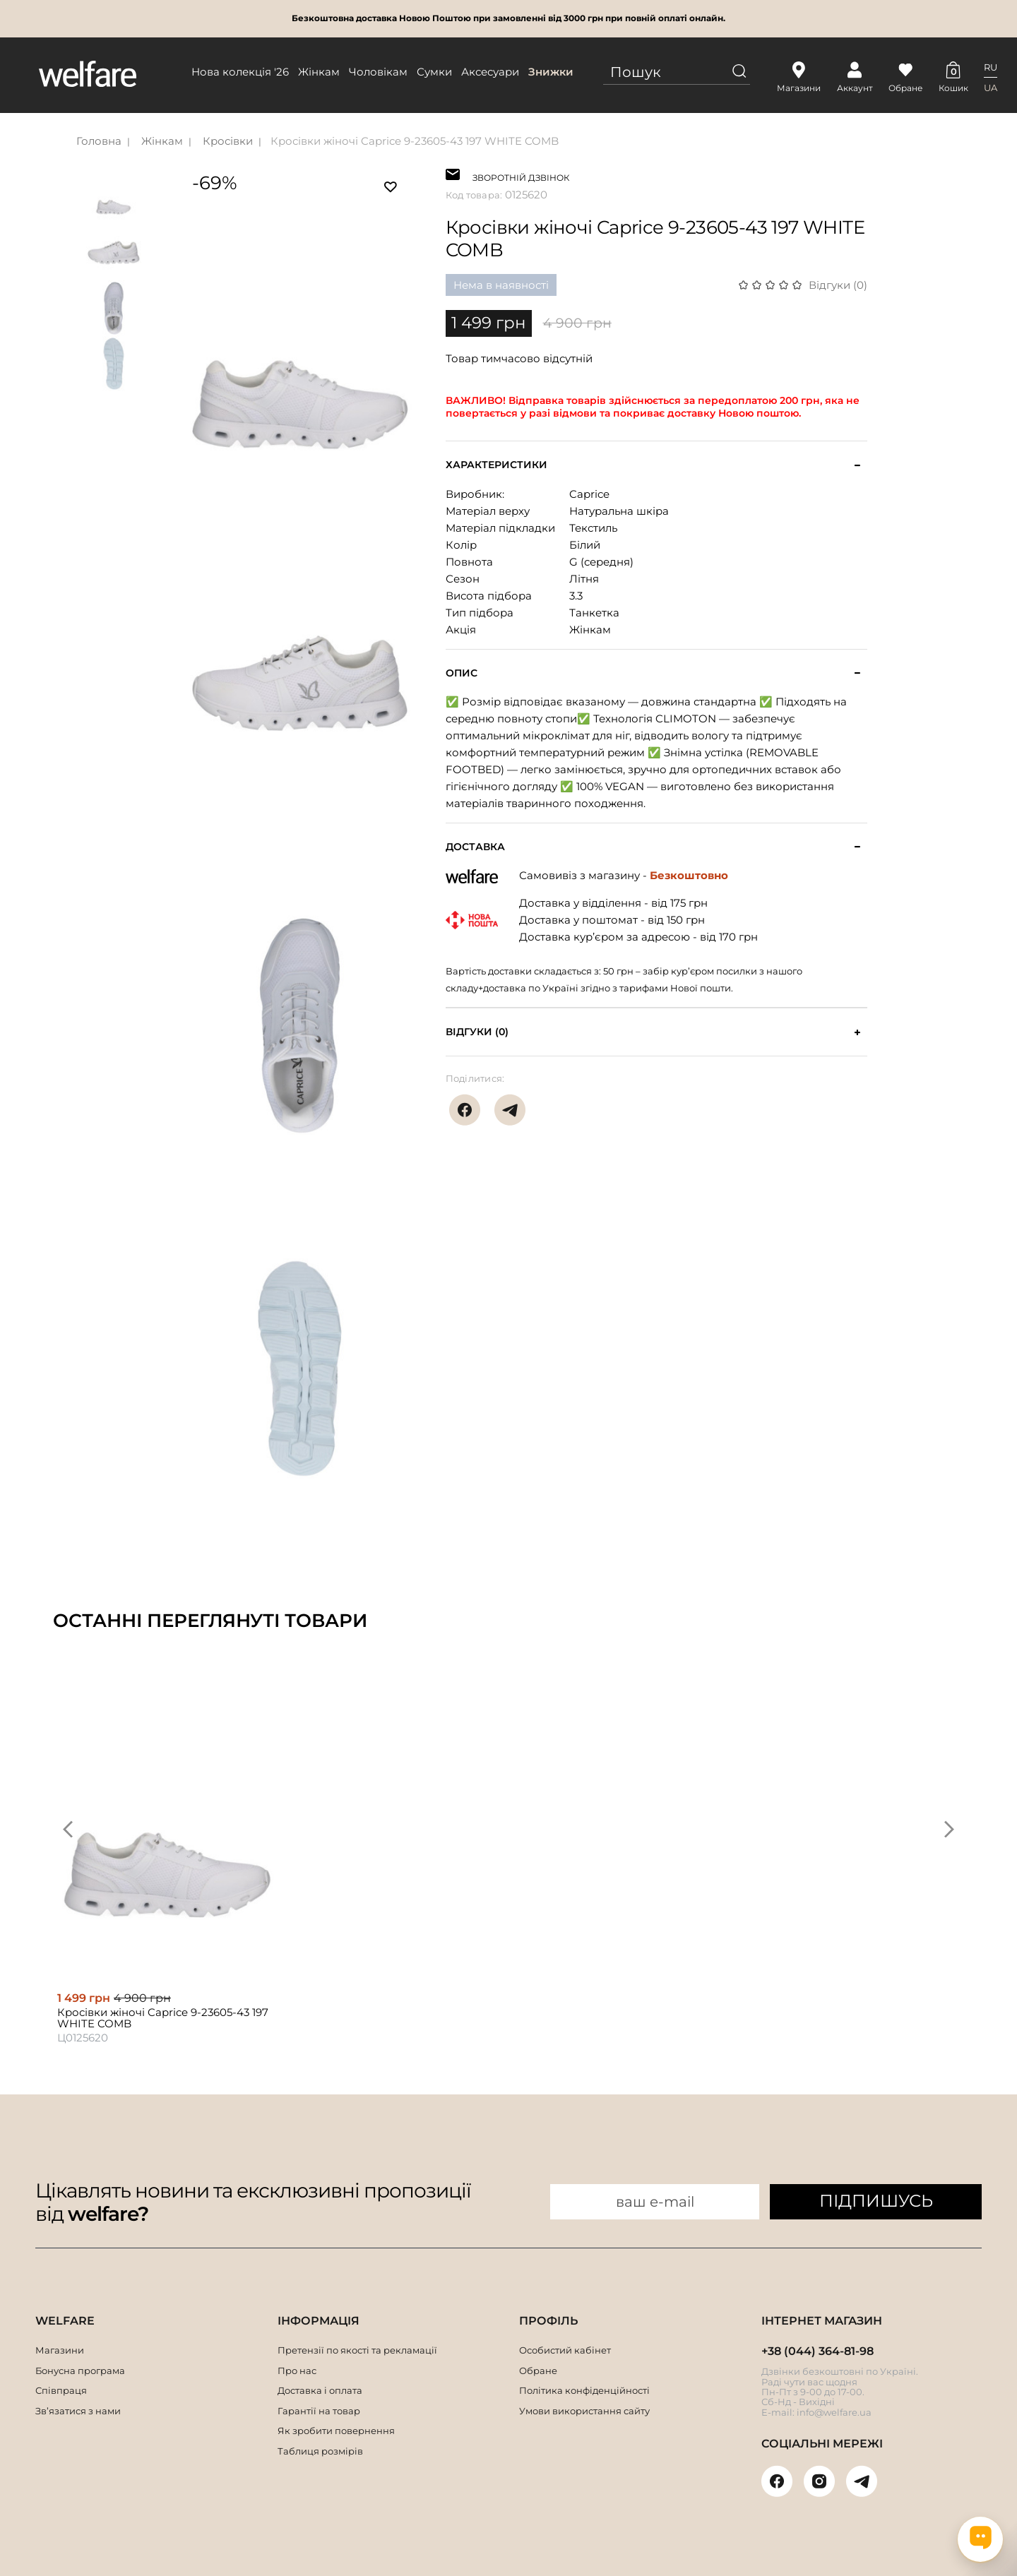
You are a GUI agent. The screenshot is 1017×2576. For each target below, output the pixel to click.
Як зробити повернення (336, 2430)
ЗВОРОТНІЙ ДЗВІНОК (520, 176)
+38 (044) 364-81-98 (817, 2351)
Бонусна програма (80, 2370)
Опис (461, 673)
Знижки (550, 71)
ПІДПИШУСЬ (876, 2200)
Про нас (297, 2370)
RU (990, 67)
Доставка (475, 847)
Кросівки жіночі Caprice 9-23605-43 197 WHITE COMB (414, 141)
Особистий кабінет (565, 2350)
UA (990, 87)
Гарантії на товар (319, 2410)
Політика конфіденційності (584, 2390)
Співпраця (61, 2390)
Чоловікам (378, 71)
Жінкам (319, 71)
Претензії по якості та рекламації (357, 2350)
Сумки (434, 71)
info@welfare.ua (834, 2412)
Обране (538, 2370)
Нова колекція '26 (240, 71)
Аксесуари (490, 71)
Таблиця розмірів (320, 2451)
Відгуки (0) (838, 285)
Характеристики (496, 465)
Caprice (589, 494)
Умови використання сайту (584, 2410)
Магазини (59, 2350)
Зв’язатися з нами (78, 2410)
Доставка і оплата (320, 2390)
